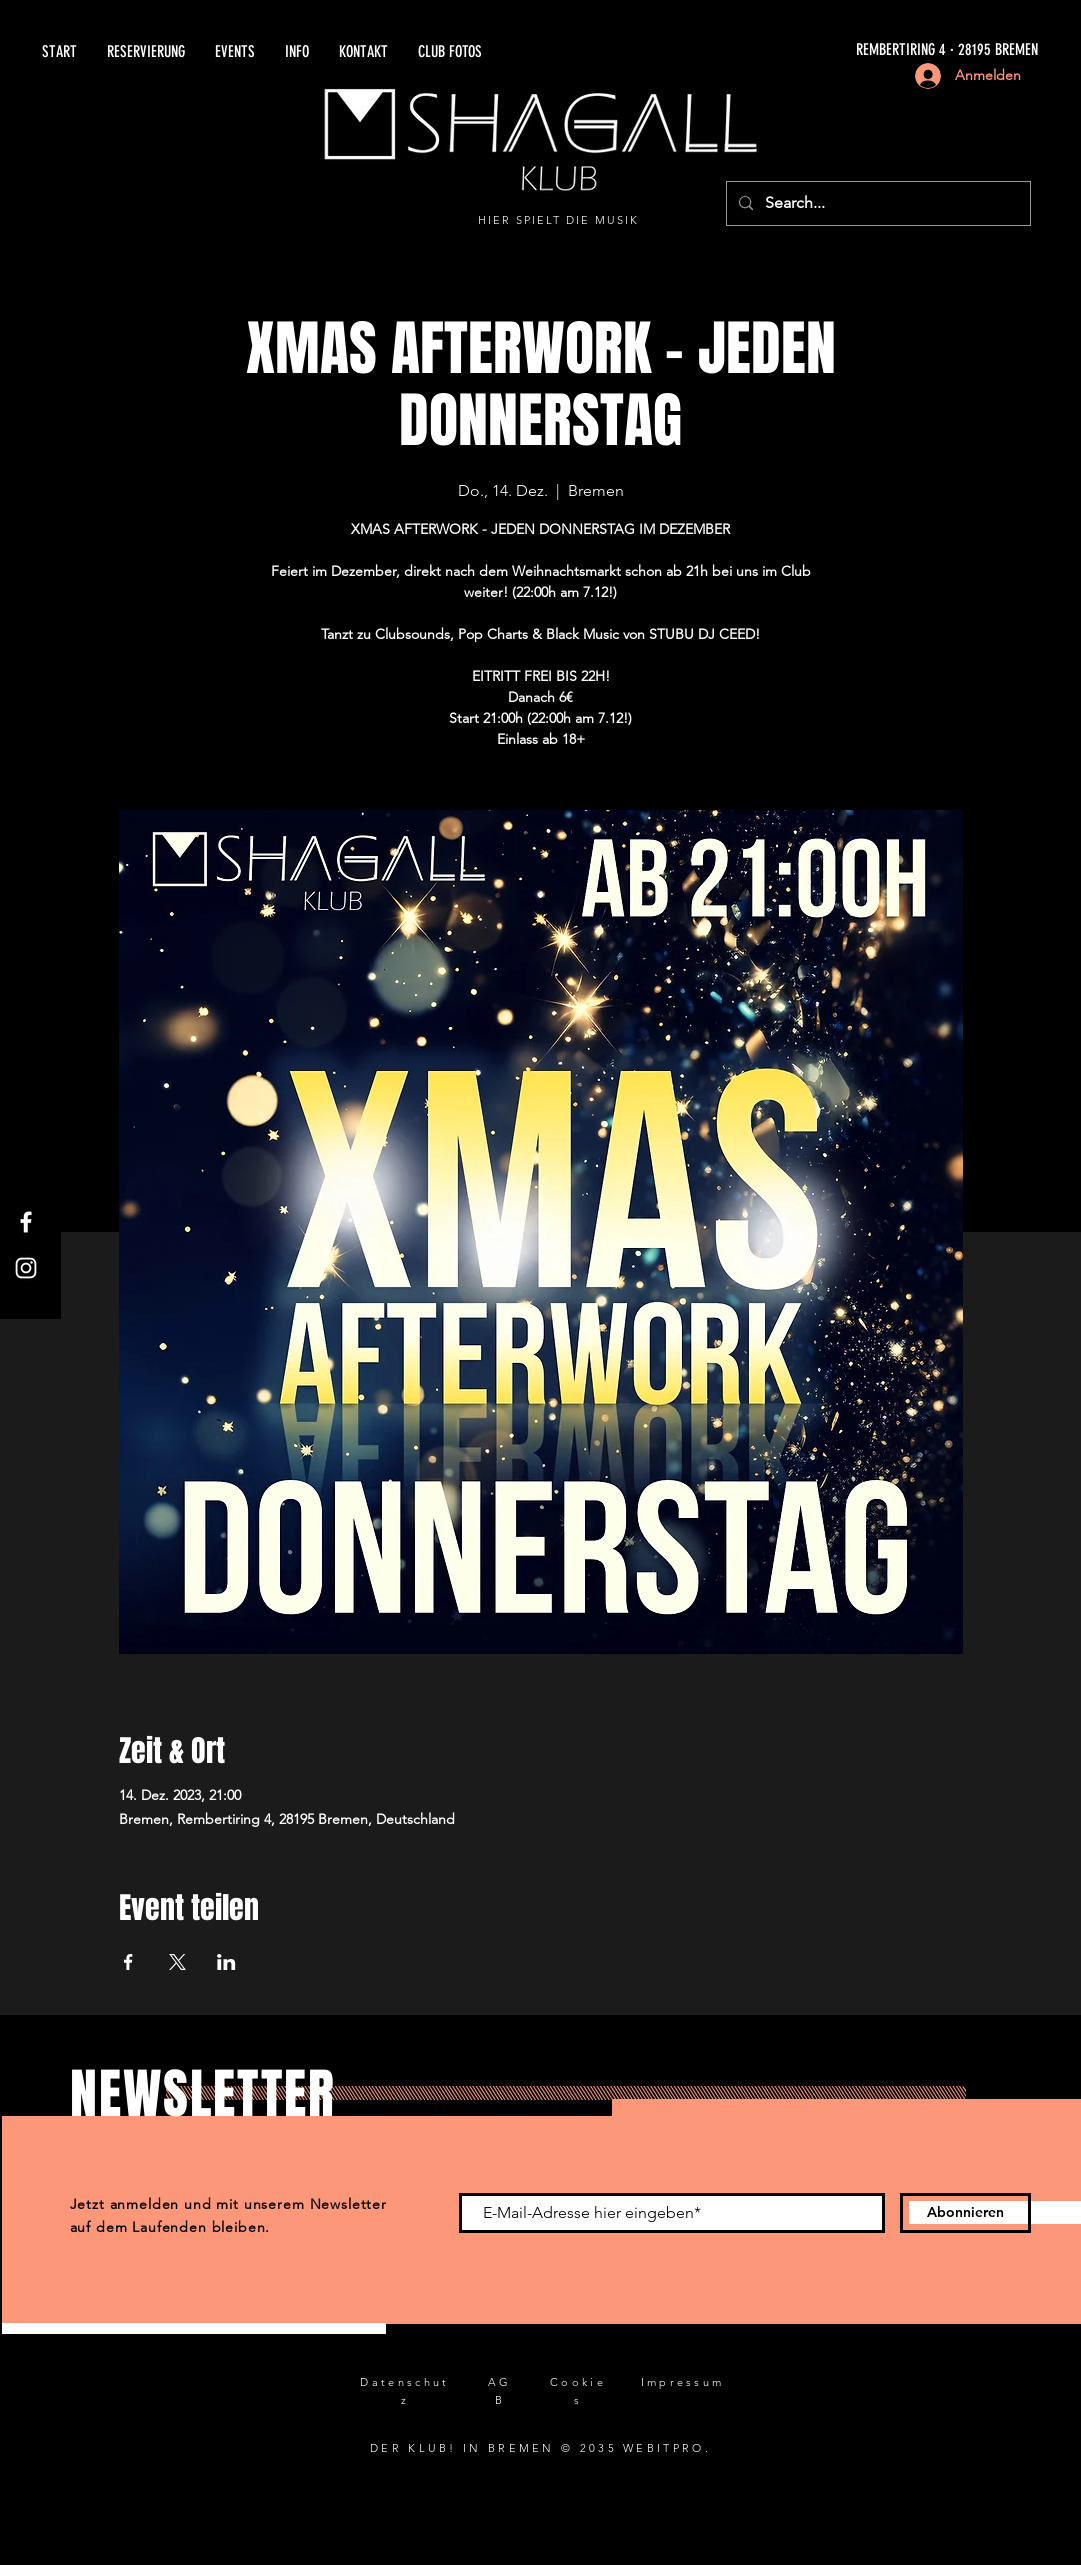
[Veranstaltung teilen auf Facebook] (128, 1962)
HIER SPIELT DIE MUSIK (558, 220)
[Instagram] (26, 1268)
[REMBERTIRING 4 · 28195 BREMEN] (811, 50)
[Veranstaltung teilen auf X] (177, 1962)
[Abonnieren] (965, 2213)
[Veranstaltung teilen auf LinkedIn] (226, 1962)
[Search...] (876, 203)
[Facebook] (26, 1222)
